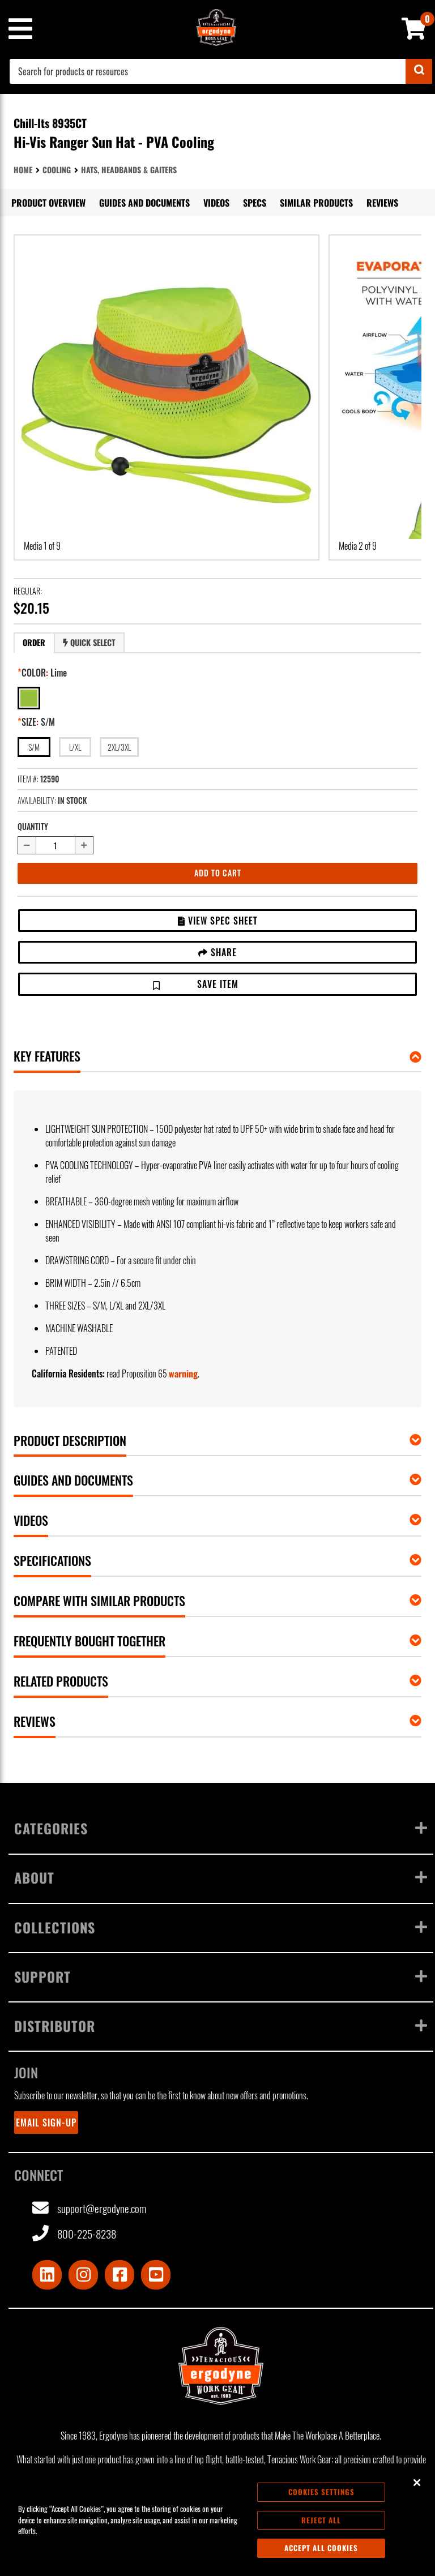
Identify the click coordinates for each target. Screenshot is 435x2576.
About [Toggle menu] (221, 1877)
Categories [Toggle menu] (221, 1828)
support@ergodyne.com (89, 2208)
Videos (216, 202)
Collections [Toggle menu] (221, 1927)
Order (34, 642)
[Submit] (419, 71)
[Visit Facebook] (119, 2275)
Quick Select (89, 642)
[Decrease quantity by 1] (27, 845)
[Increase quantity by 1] (84, 845)
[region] (217, 2520)
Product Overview (48, 202)
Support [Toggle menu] (221, 1976)
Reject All (321, 2520)
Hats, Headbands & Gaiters (129, 170)
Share (217, 952)
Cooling (56, 170)
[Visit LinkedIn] (47, 2275)
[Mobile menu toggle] (19, 29)
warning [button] (183, 1373)
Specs (254, 202)
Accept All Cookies (321, 2547)
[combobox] (220, 71)
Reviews (382, 202)
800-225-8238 (74, 2234)
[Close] (416, 2482)
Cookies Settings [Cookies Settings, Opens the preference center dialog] (321, 2491)
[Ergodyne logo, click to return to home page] (221, 2366)
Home (23, 170)
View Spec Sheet (218, 920)
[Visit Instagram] (83, 2275)
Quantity (33, 826)
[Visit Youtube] (156, 2275)
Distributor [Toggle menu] (221, 2026)
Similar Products (316, 202)
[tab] (34, 642)
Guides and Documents (144, 202)
